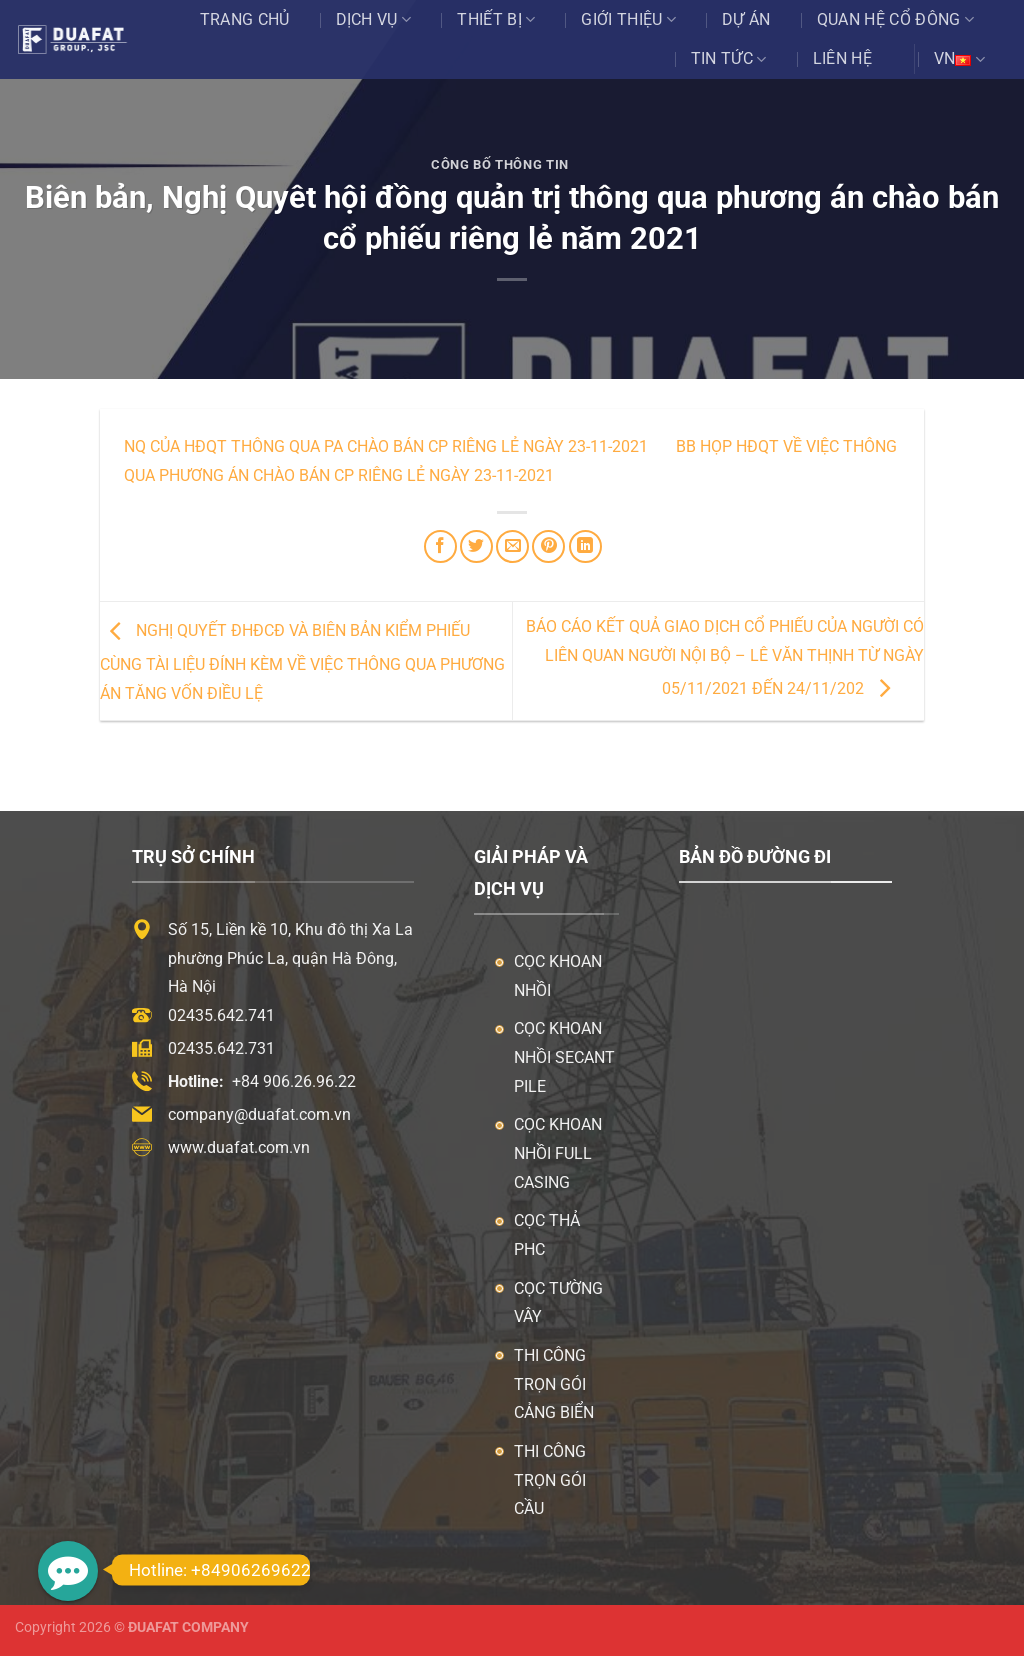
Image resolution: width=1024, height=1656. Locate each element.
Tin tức (729, 59)
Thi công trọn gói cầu (550, 1480)
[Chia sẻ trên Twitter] (476, 546)
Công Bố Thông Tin (500, 164)
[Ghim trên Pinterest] (548, 546)
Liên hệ (842, 58)
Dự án (746, 19)
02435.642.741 (221, 1015)
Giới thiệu (628, 20)
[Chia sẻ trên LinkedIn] (585, 546)
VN (959, 59)
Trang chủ (245, 19)
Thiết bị (496, 20)
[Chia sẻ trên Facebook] (440, 546)
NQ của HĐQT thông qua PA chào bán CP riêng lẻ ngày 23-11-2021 (386, 446)
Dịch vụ (374, 20)
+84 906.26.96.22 (294, 1081)
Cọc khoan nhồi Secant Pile (564, 1057)
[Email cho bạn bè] (512, 546)
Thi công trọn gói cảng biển (554, 1384)
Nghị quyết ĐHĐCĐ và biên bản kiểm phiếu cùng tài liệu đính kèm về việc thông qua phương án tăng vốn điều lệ (302, 662)
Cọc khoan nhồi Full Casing (558, 1153)
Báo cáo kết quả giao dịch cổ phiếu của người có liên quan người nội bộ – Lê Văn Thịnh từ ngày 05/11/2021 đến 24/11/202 (725, 657)
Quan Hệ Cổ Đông (895, 20)
